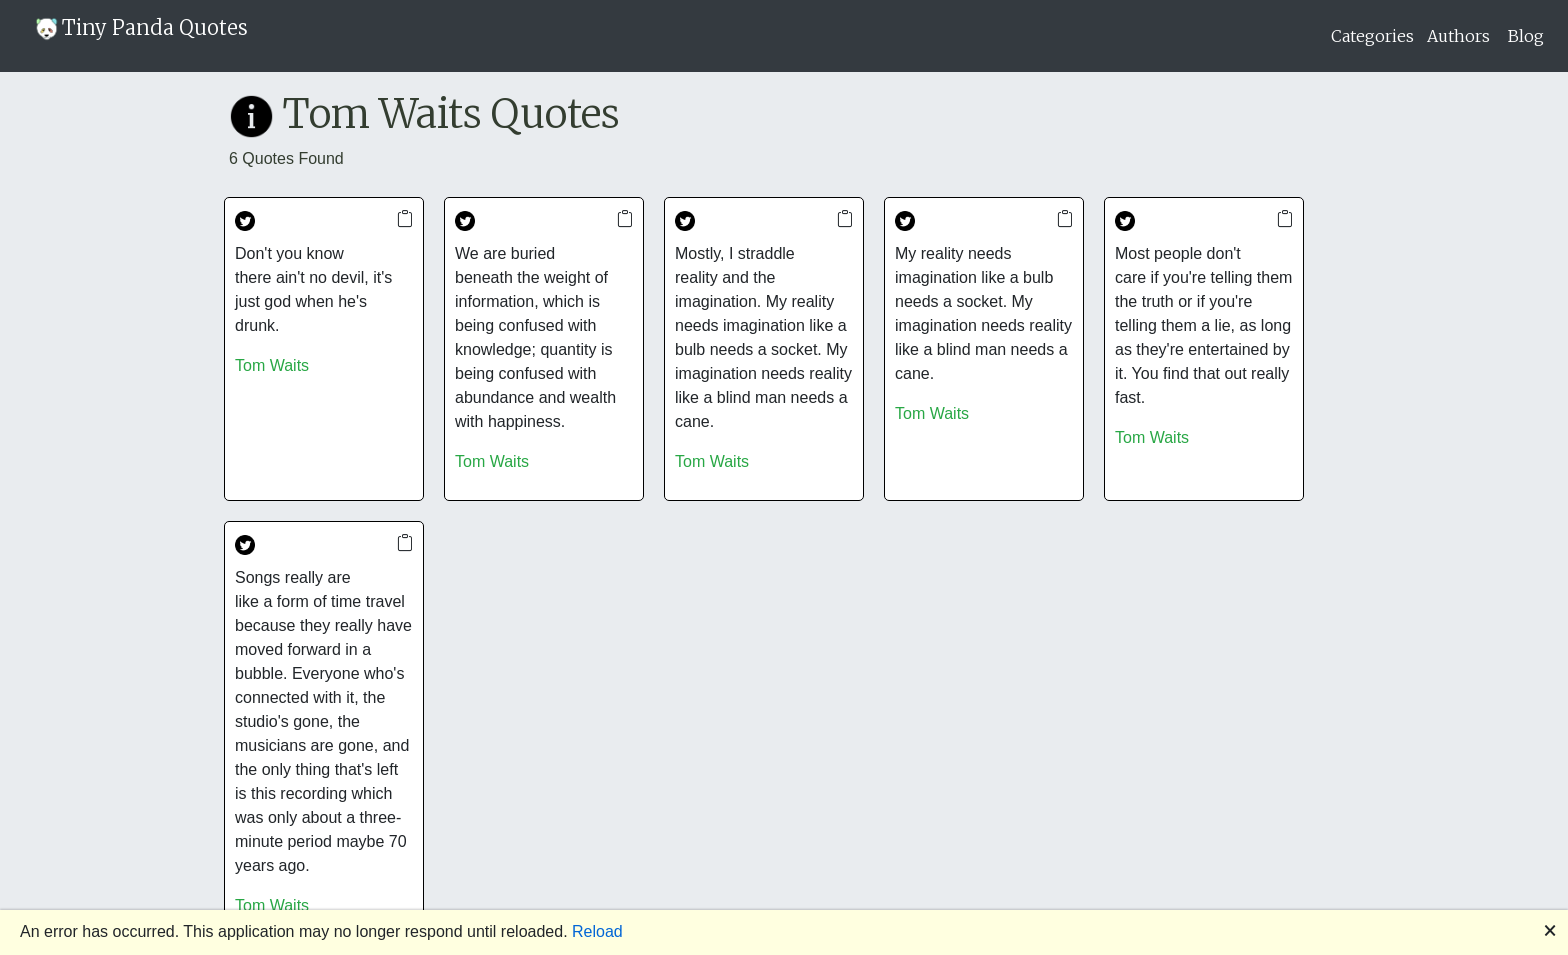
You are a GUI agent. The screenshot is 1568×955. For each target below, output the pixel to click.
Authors (1458, 36)
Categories (1372, 36)
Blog (1526, 36)
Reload (597, 931)
